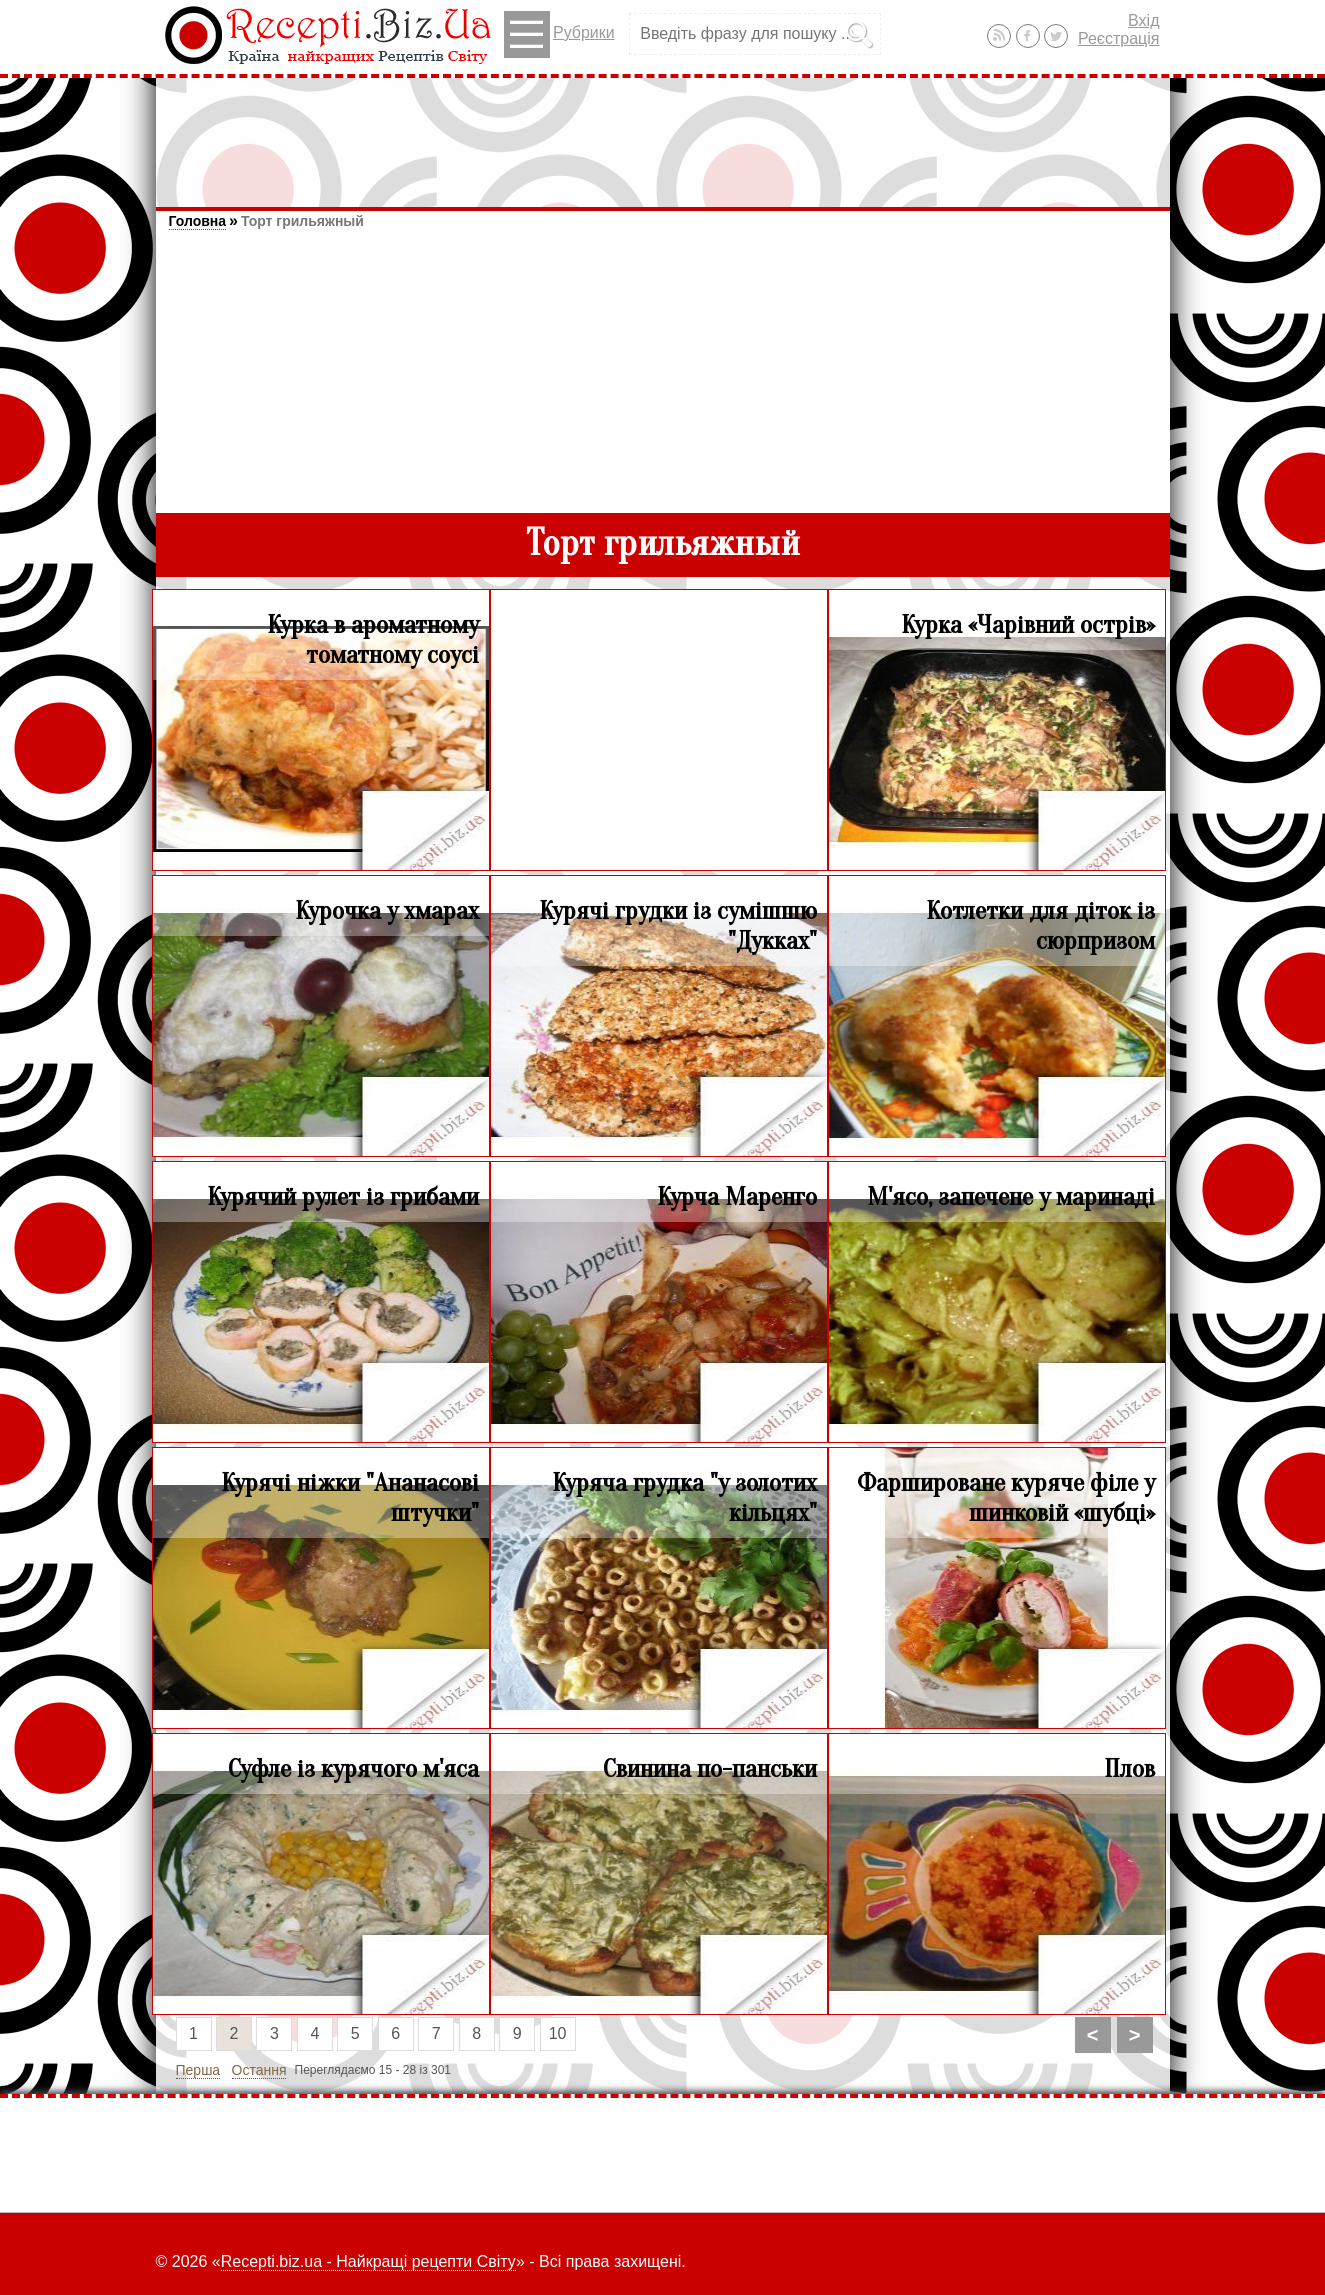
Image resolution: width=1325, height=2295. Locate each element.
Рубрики (559, 34)
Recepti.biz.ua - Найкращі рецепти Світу (368, 2261)
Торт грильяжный (302, 221)
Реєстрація (1119, 38)
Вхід (1143, 20)
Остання (259, 2070)
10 (558, 2033)
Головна (198, 221)
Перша (198, 2070)
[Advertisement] (663, 133)
